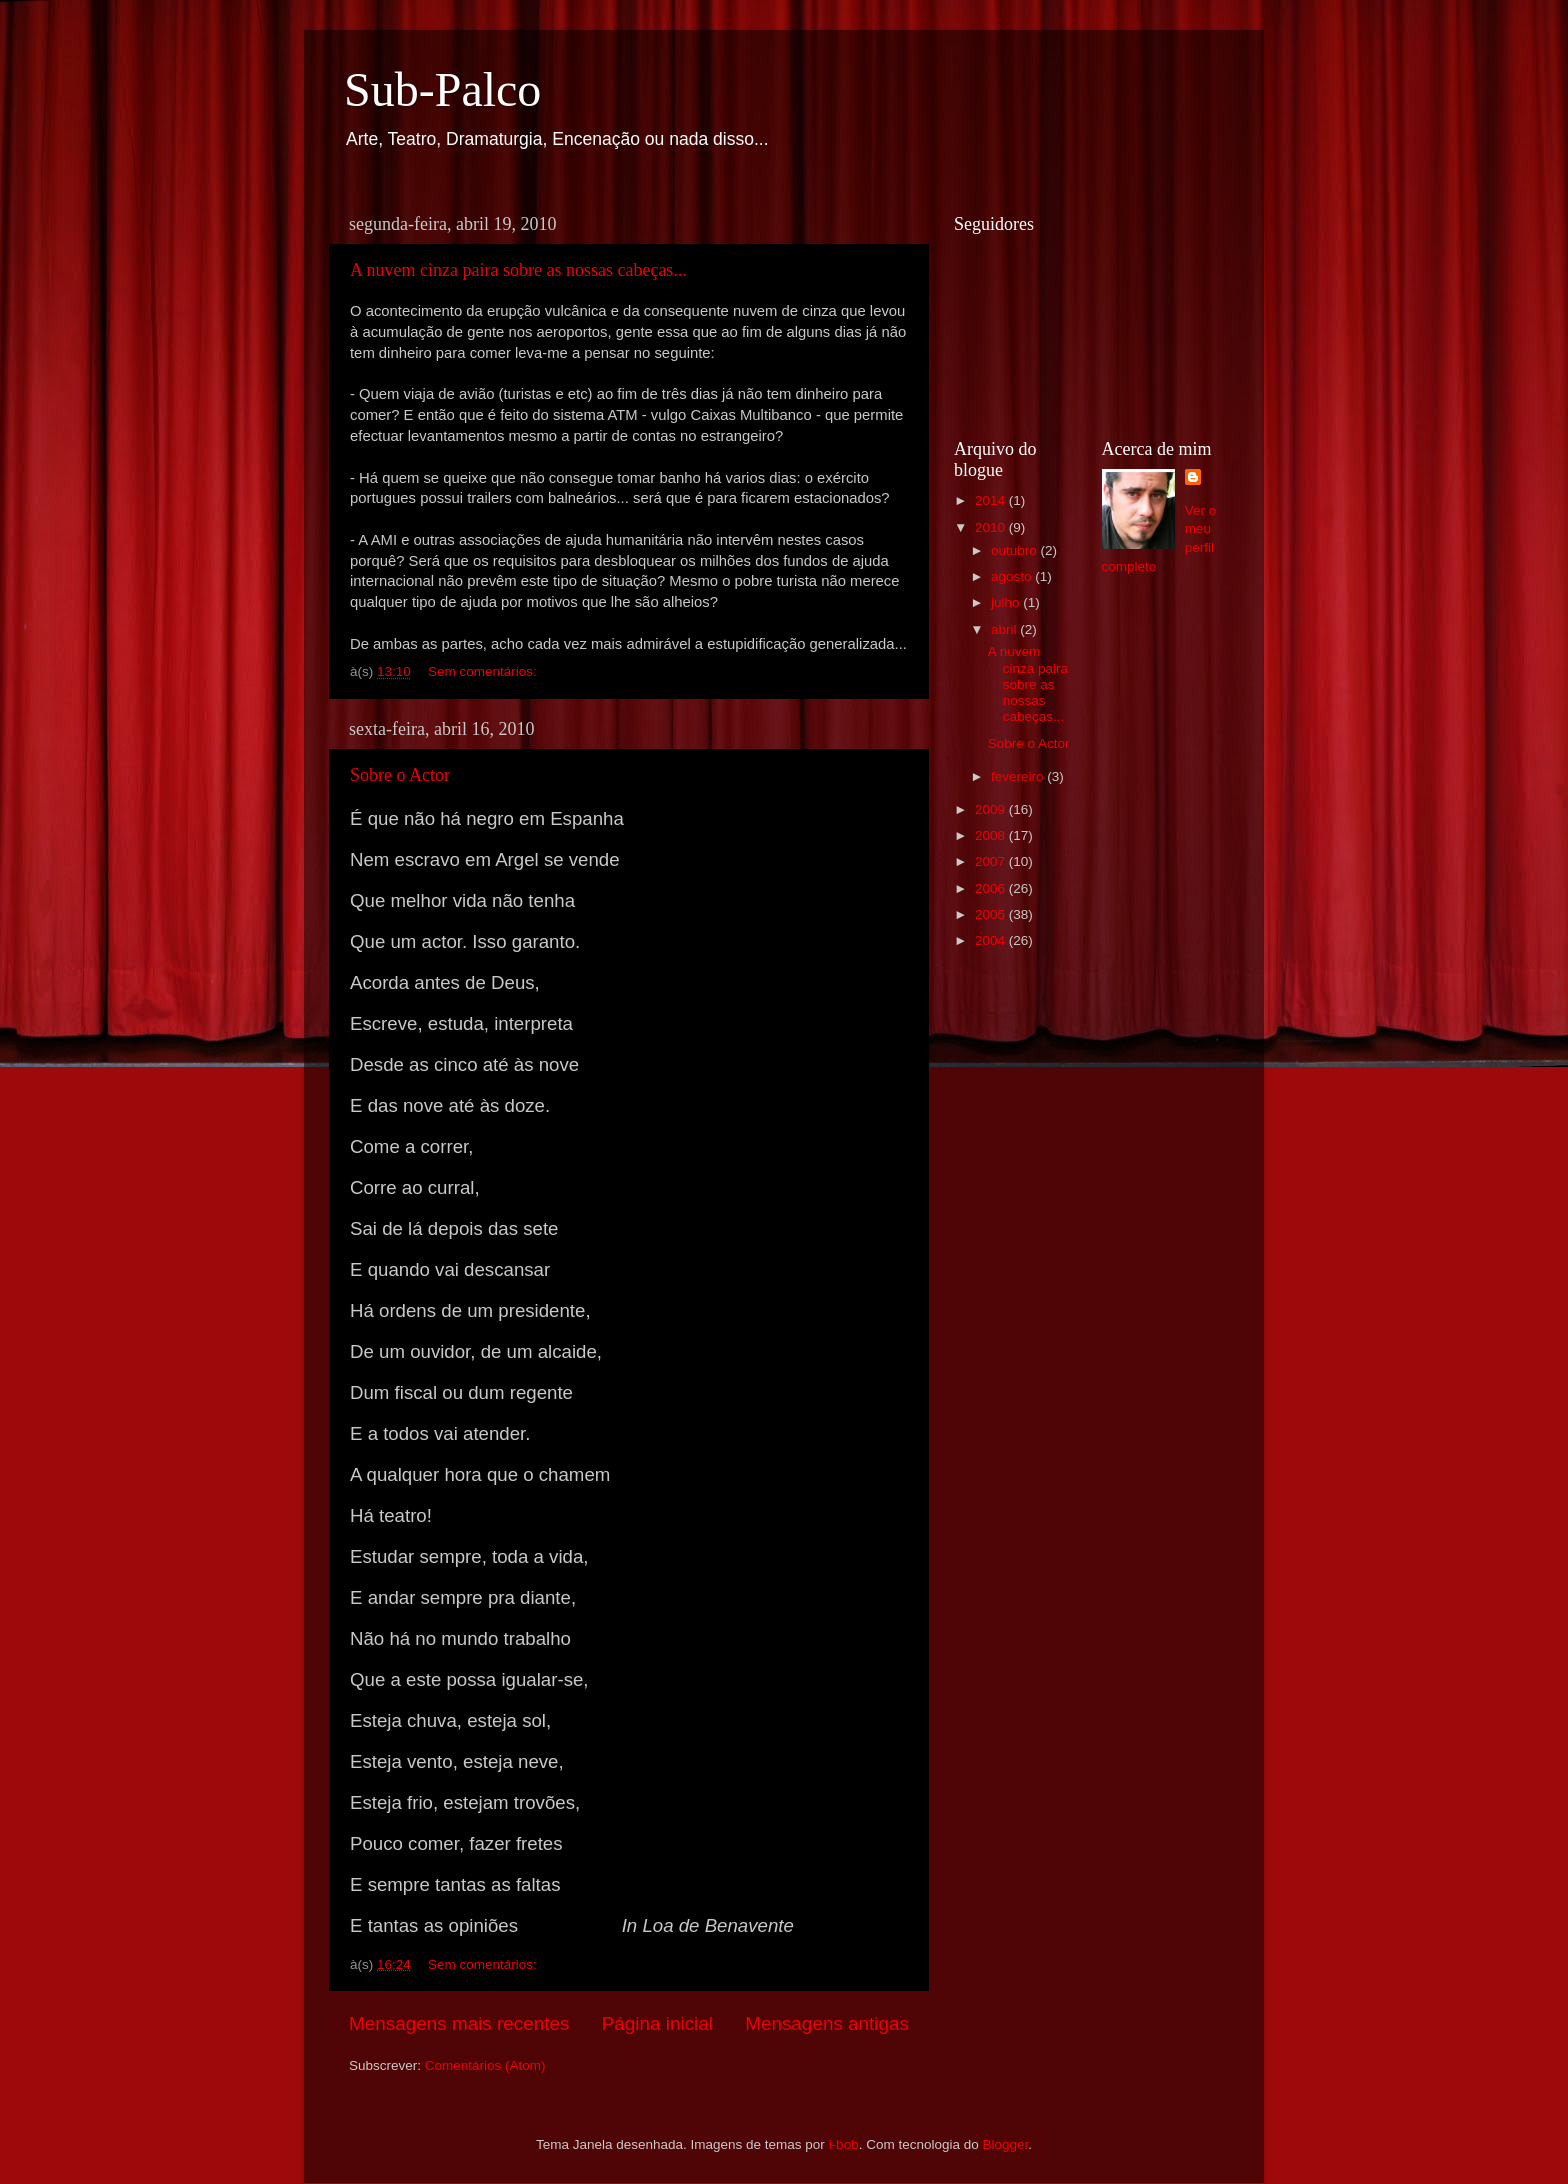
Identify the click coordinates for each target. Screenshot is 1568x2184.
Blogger (1005, 2144)
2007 (992, 861)
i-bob (844, 2144)
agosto (1013, 576)
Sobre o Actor (400, 775)
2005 (992, 914)
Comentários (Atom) (485, 2065)
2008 (992, 835)
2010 (992, 527)
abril (1005, 629)
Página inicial (657, 2023)
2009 (992, 809)
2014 (992, 500)
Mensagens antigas (827, 2023)
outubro (1016, 550)
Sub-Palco (442, 89)
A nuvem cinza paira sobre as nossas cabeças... (518, 270)
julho (1007, 602)
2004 (992, 940)
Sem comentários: (484, 671)
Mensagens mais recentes (459, 2023)
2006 (992, 888)
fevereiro (1019, 776)
